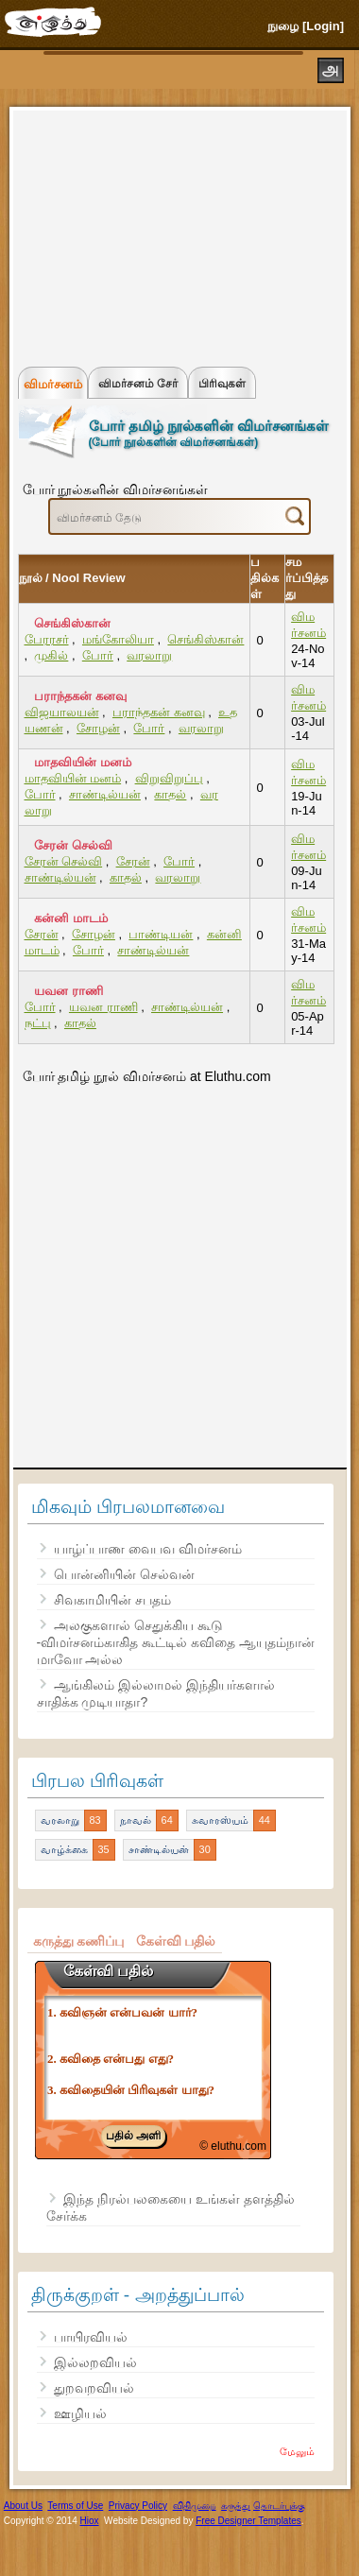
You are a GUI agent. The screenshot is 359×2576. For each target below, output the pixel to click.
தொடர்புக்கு (279, 2505)
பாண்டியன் (160, 934)
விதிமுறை (194, 2505)
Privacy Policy (138, 2505)
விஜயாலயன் (62, 712)
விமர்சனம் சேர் (138, 383)
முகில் (51, 655)
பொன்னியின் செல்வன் (124, 1574)
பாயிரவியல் (91, 2336)
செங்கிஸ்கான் (72, 623)
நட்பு (38, 1023)
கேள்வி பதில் (176, 1941)
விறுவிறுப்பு (169, 778)
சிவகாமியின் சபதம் (112, 1599)
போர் (97, 655)
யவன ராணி (68, 991)
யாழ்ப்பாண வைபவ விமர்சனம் (148, 1548)
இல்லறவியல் (95, 2362)
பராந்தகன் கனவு (80, 696)
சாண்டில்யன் (105, 794)
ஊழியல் (80, 2413)
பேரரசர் (47, 639)
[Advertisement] (160, 234)
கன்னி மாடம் (71, 918)
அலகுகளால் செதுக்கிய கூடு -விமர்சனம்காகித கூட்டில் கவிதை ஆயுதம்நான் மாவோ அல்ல (176, 1642)
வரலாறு (149, 655)
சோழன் (98, 728)
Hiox (89, 2521)
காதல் (170, 794)
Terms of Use (75, 2505)
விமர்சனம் (53, 384)
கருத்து (235, 2505)
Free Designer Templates (248, 2521)
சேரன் (133, 861)
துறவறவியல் (94, 2388)
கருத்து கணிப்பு (79, 1941)
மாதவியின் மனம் (82, 762)
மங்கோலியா (118, 639)
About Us (23, 2505)
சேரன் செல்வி (73, 845)
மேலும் (297, 2451)
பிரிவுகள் (222, 383)
